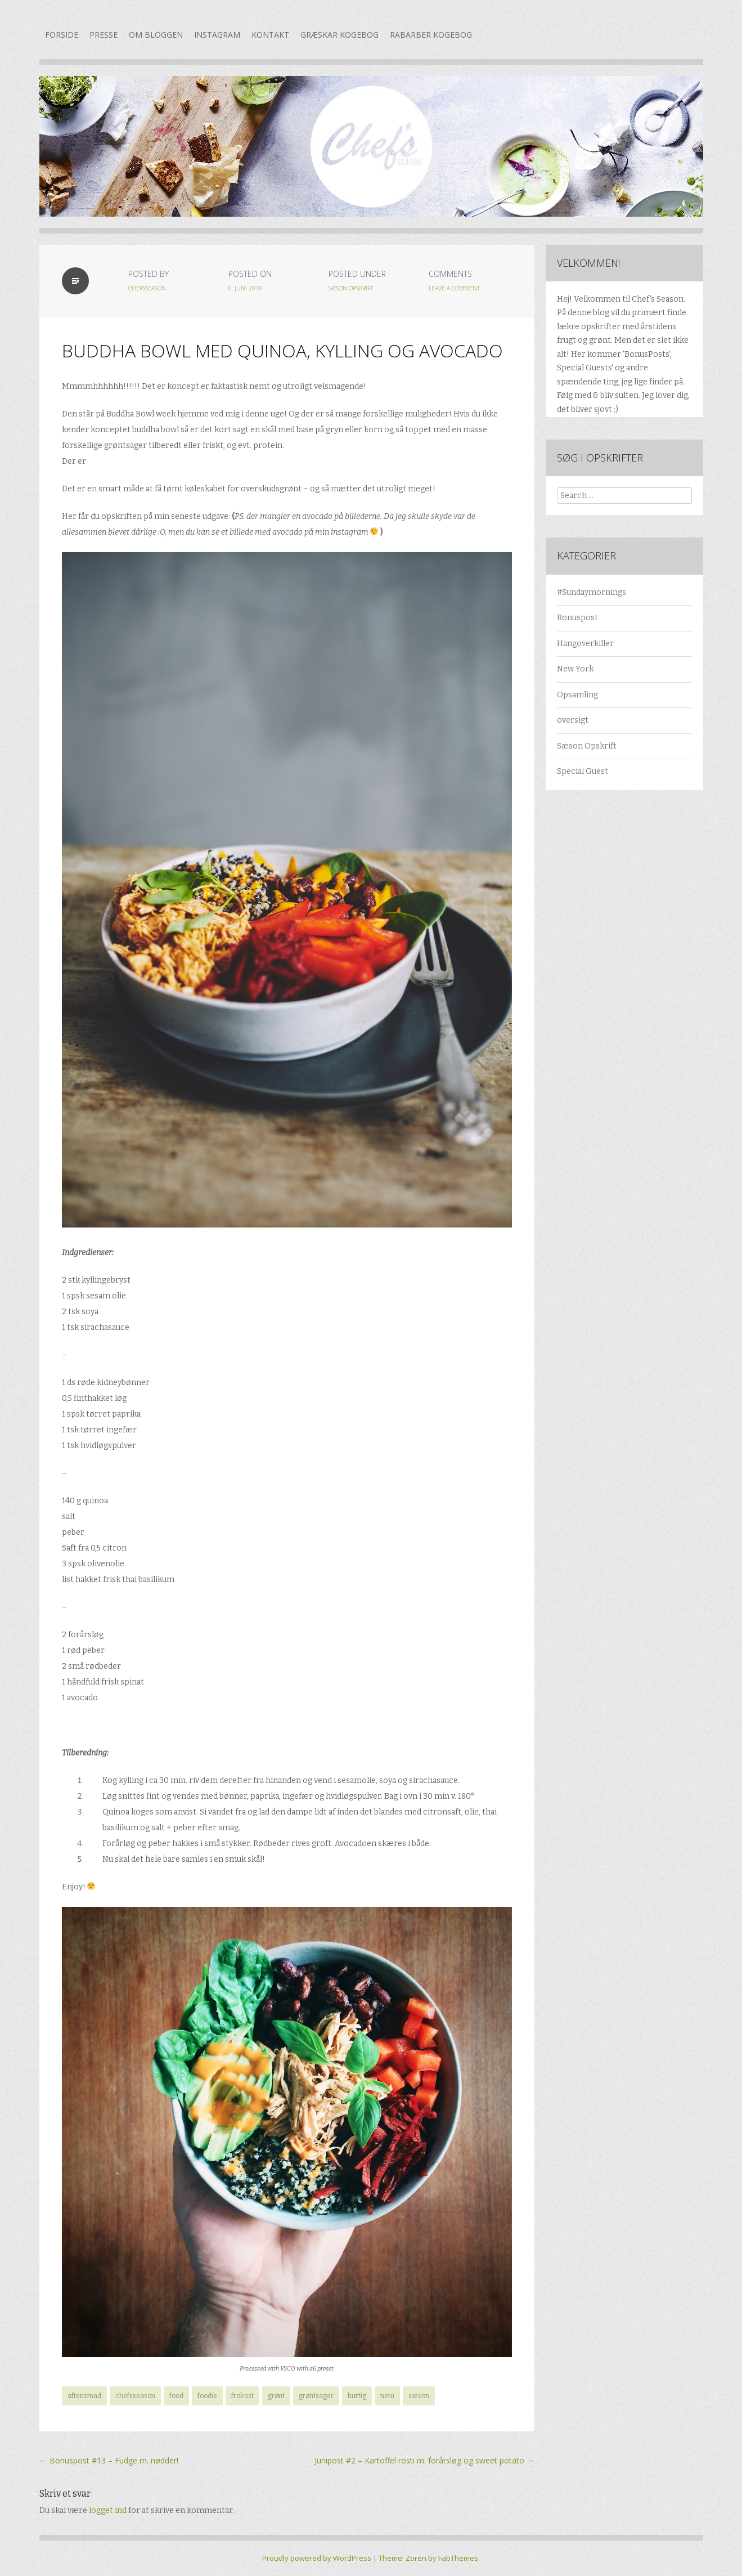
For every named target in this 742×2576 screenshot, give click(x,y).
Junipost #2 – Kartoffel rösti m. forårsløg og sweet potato (424, 2460)
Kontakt (270, 34)
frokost (242, 2396)
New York (575, 669)
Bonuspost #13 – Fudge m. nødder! (108, 2460)
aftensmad (84, 2396)
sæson (418, 2396)
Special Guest (582, 771)
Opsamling (577, 695)
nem (387, 2396)
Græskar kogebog (339, 34)
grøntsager (316, 2396)
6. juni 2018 (245, 288)
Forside (61, 34)
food (176, 2396)
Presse (103, 34)
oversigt (572, 720)
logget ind (108, 2510)
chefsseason (147, 288)
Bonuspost (577, 617)
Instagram (217, 34)
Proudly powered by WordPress (316, 2558)
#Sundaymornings (591, 592)
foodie (207, 2396)
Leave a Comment (454, 288)
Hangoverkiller (585, 643)
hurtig (357, 2396)
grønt (276, 2396)
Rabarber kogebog (431, 34)
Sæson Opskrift (351, 288)
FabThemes (458, 2558)
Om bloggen (156, 34)
